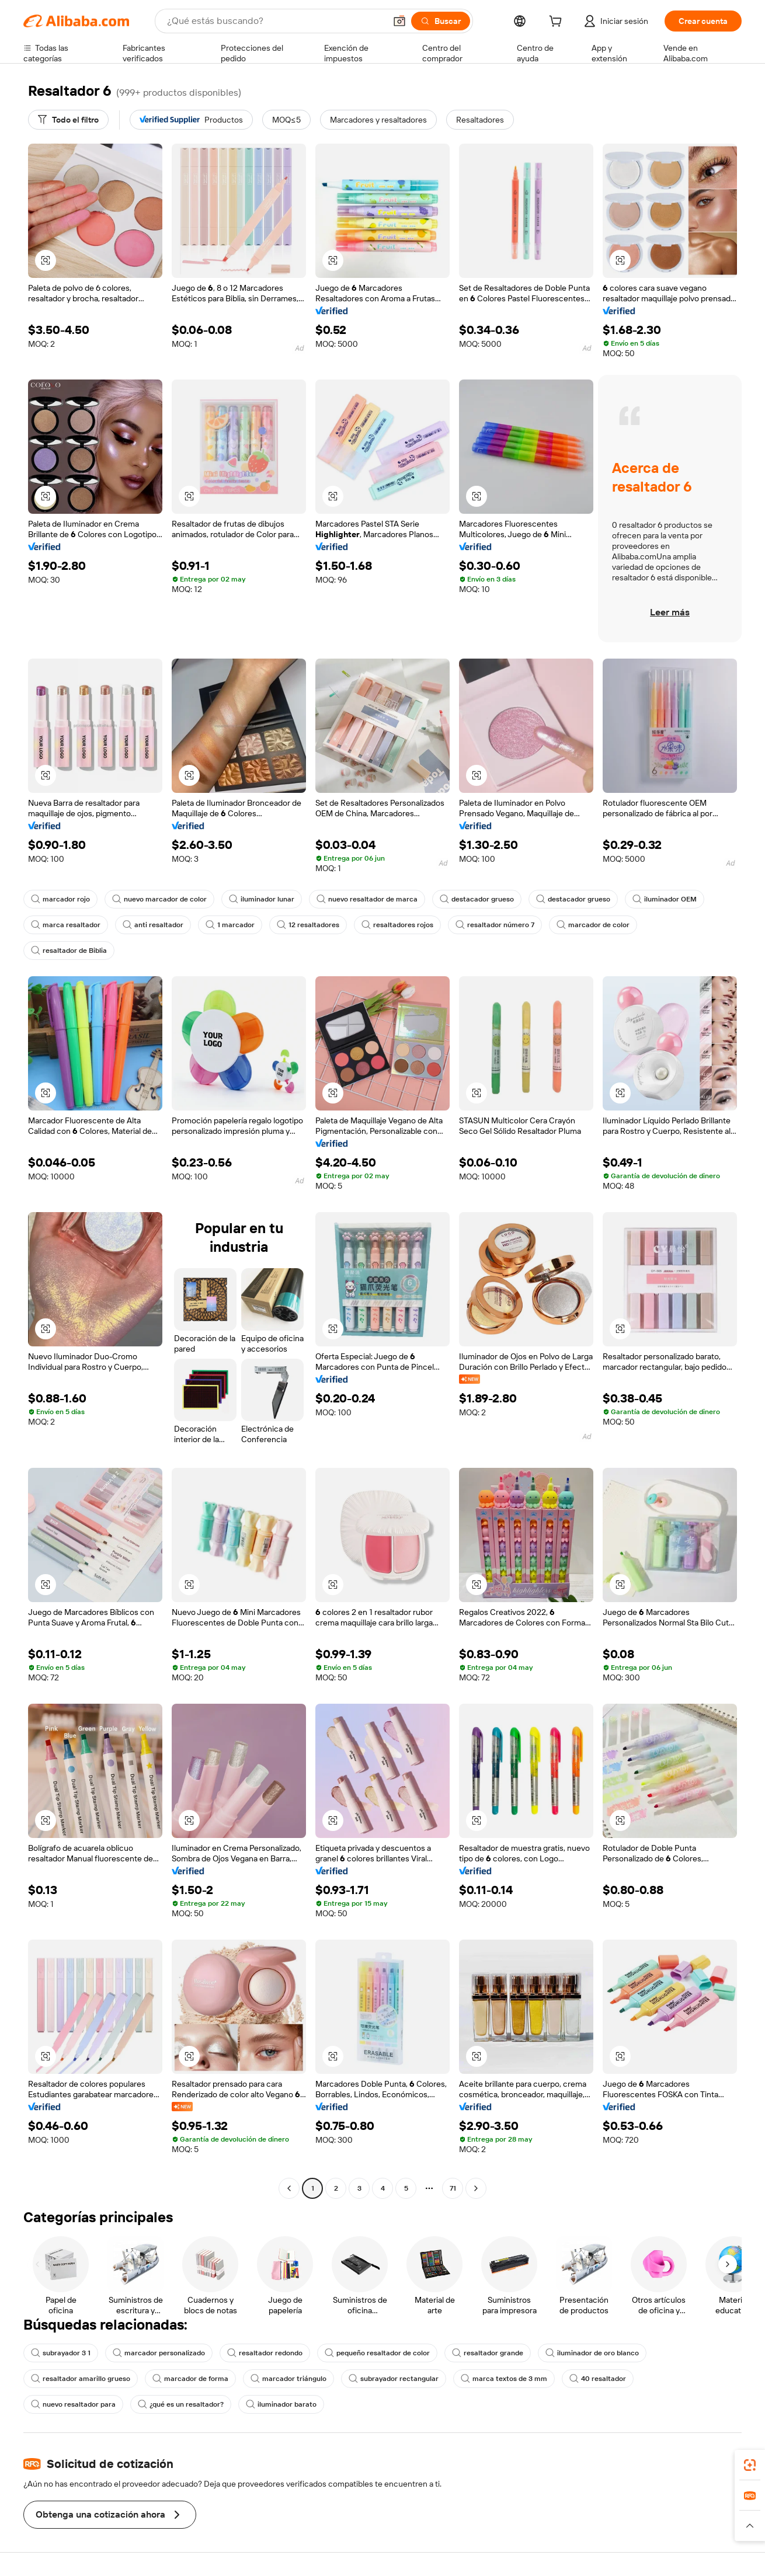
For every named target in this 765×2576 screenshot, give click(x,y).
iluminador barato (281, 2404)
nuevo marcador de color (159, 899)
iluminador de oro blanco (592, 2353)
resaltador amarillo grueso (80, 2378)
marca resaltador (65, 925)
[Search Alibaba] (275, 21)
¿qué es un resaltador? (181, 2404)
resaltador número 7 (494, 925)
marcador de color (593, 925)
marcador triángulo (288, 2378)
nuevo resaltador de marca (367, 899)
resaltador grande (487, 2353)
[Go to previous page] (289, 2188)
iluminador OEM (664, 899)
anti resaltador (153, 925)
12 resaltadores (308, 925)
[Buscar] (440, 21)
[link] (750, 2465)
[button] (399, 21)
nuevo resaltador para (73, 2404)
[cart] (557, 22)
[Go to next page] (475, 2188)
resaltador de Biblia (69, 950)
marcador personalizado (159, 2353)
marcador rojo (60, 899)
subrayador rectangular (394, 2378)
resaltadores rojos (397, 925)
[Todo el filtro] (68, 120)
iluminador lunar (261, 899)
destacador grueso (477, 899)
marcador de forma (190, 2378)
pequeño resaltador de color (377, 2353)
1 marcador (230, 925)
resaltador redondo (264, 2353)
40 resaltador (597, 2378)
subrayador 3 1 (61, 2353)
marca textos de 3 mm (504, 2378)
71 (453, 2188)
